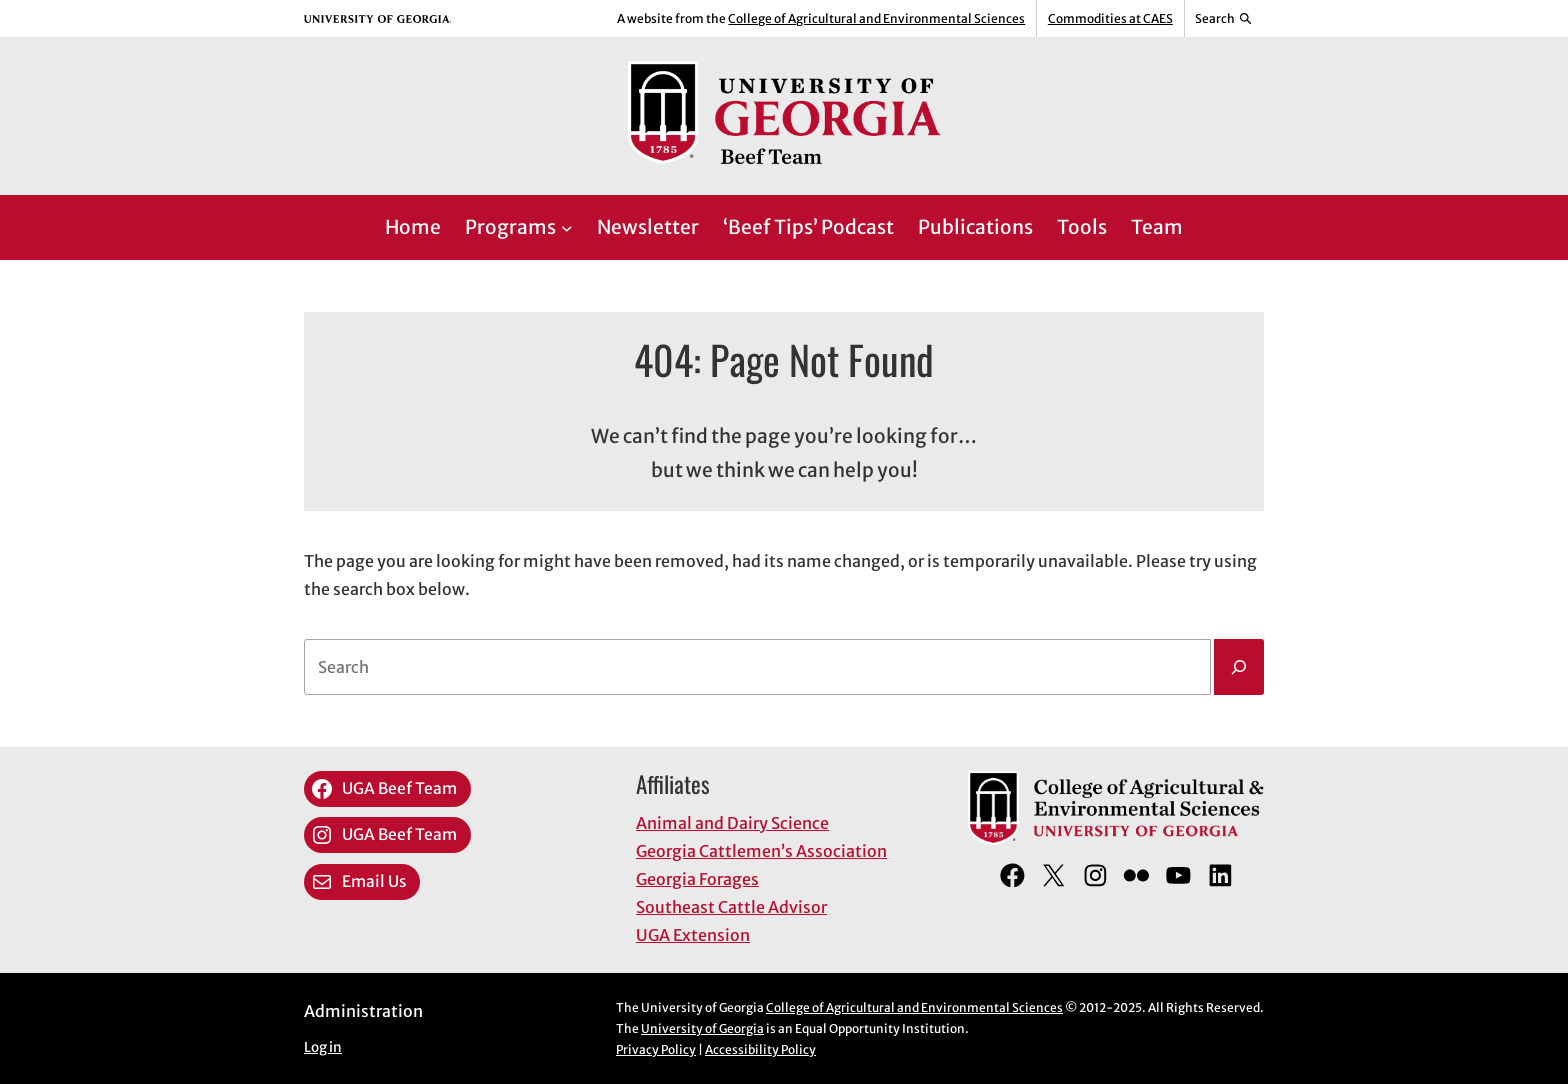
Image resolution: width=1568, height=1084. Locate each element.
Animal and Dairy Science (732, 823)
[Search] (1239, 667)
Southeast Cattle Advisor (731, 907)
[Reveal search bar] (1224, 19)
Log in (323, 1047)
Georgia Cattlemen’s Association (761, 851)
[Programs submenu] (567, 228)
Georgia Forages (697, 879)
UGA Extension (693, 935)
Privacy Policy (656, 1049)
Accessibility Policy (760, 1049)
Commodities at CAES (1110, 18)
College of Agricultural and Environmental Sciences (876, 18)
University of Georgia (702, 1028)
